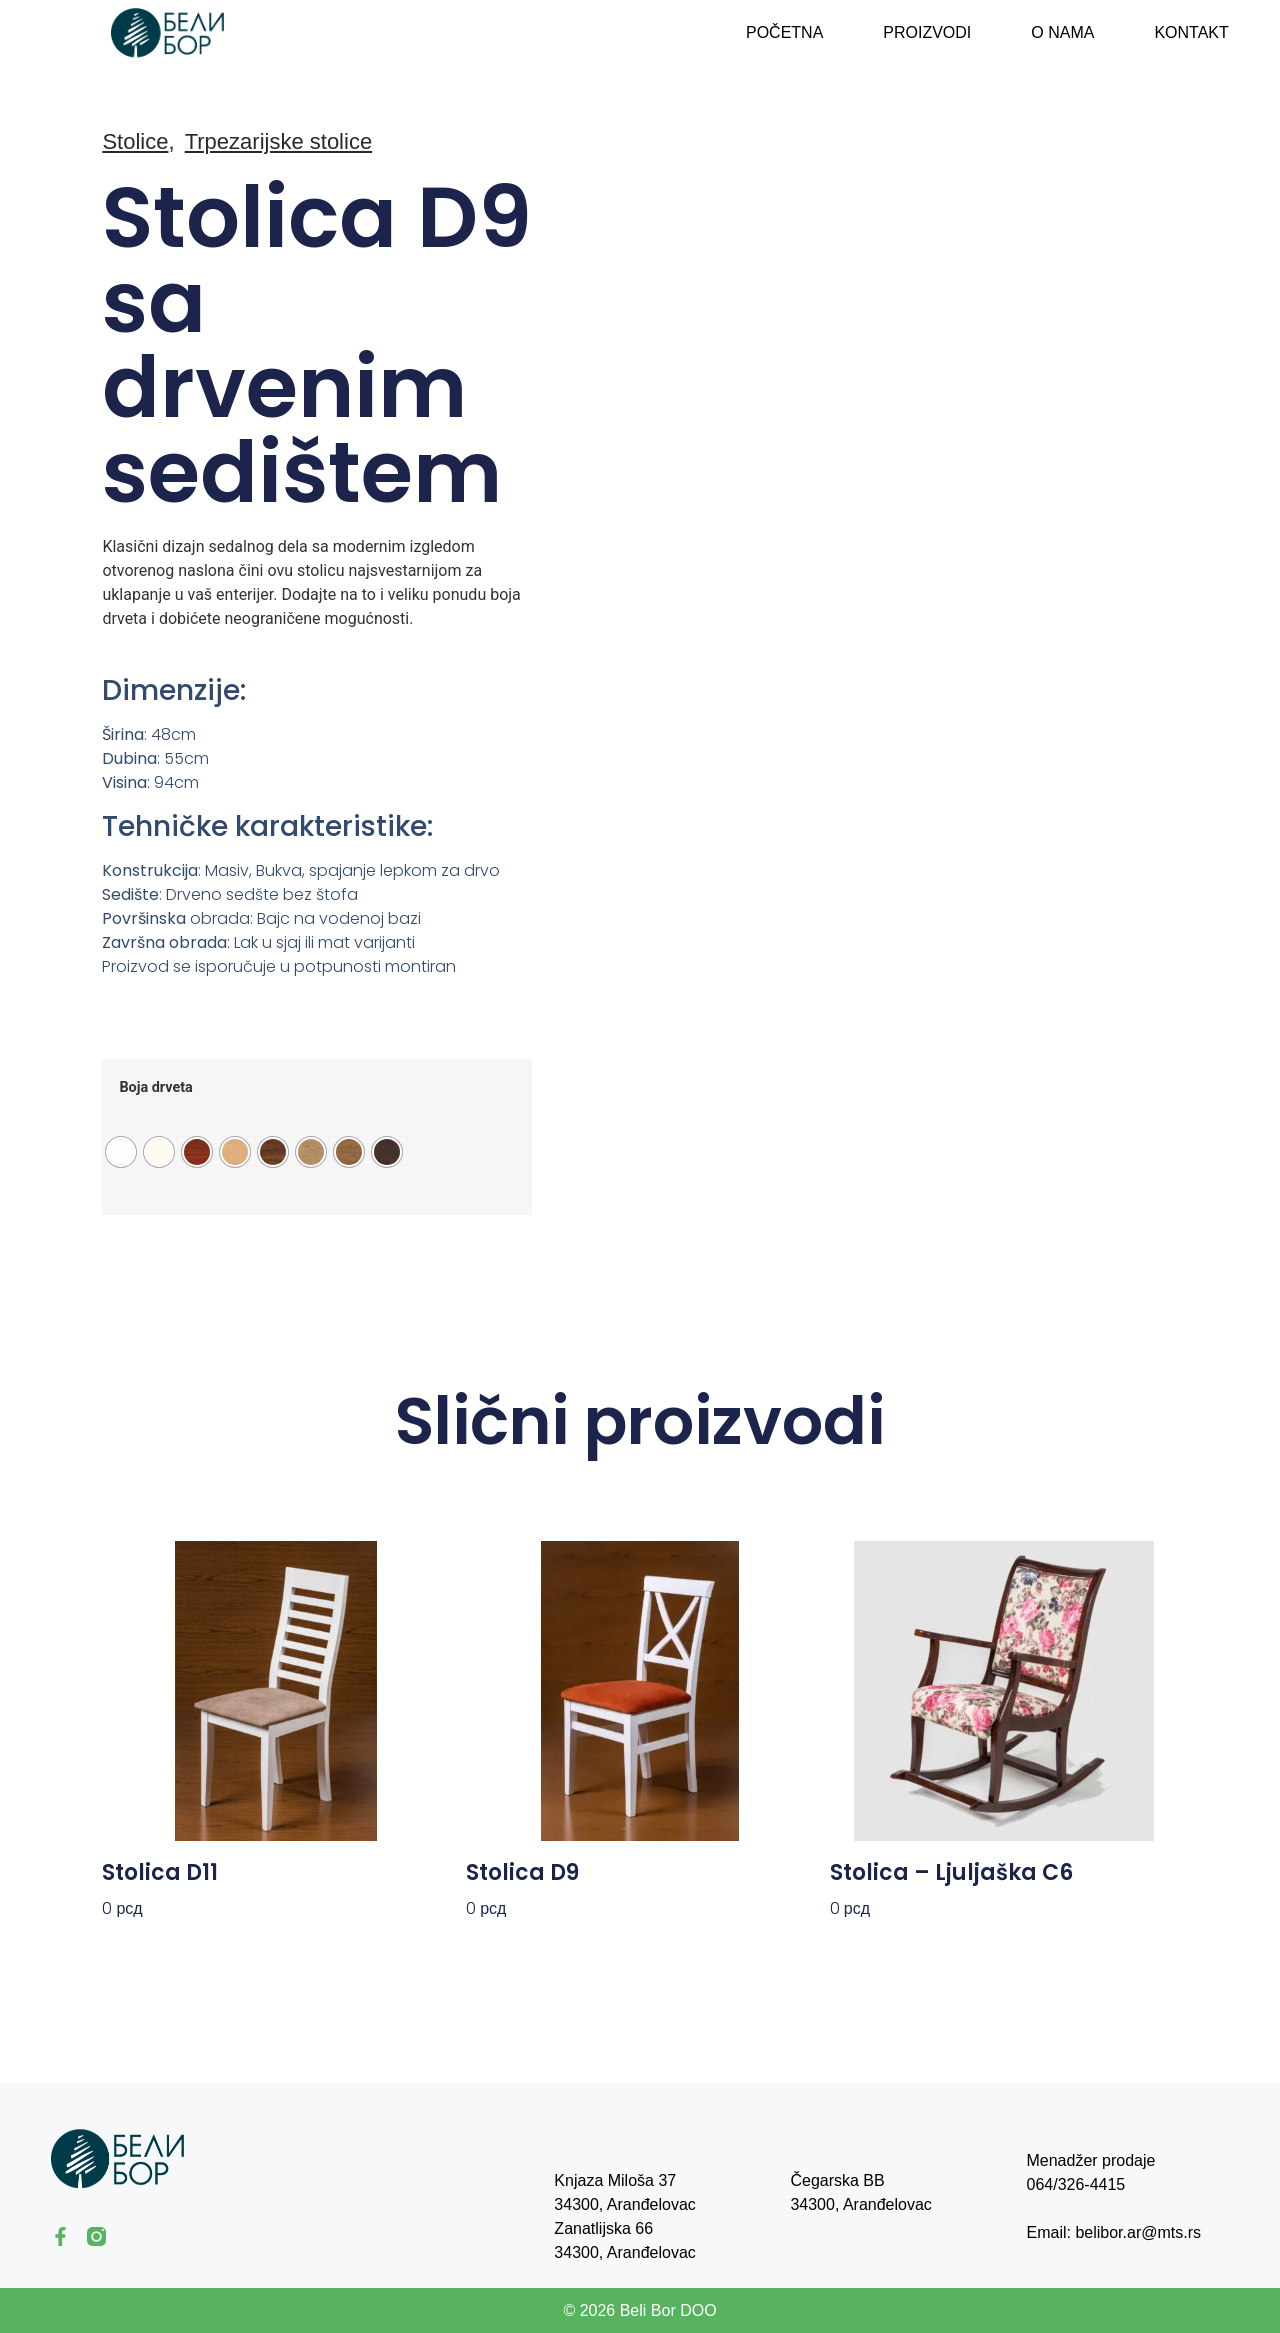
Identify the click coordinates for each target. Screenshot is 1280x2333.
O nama (1062, 32)
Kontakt (1191, 32)
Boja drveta (155, 1088)
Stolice (135, 141)
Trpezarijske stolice (278, 141)
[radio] (121, 1152)
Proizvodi (927, 32)
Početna (784, 32)
